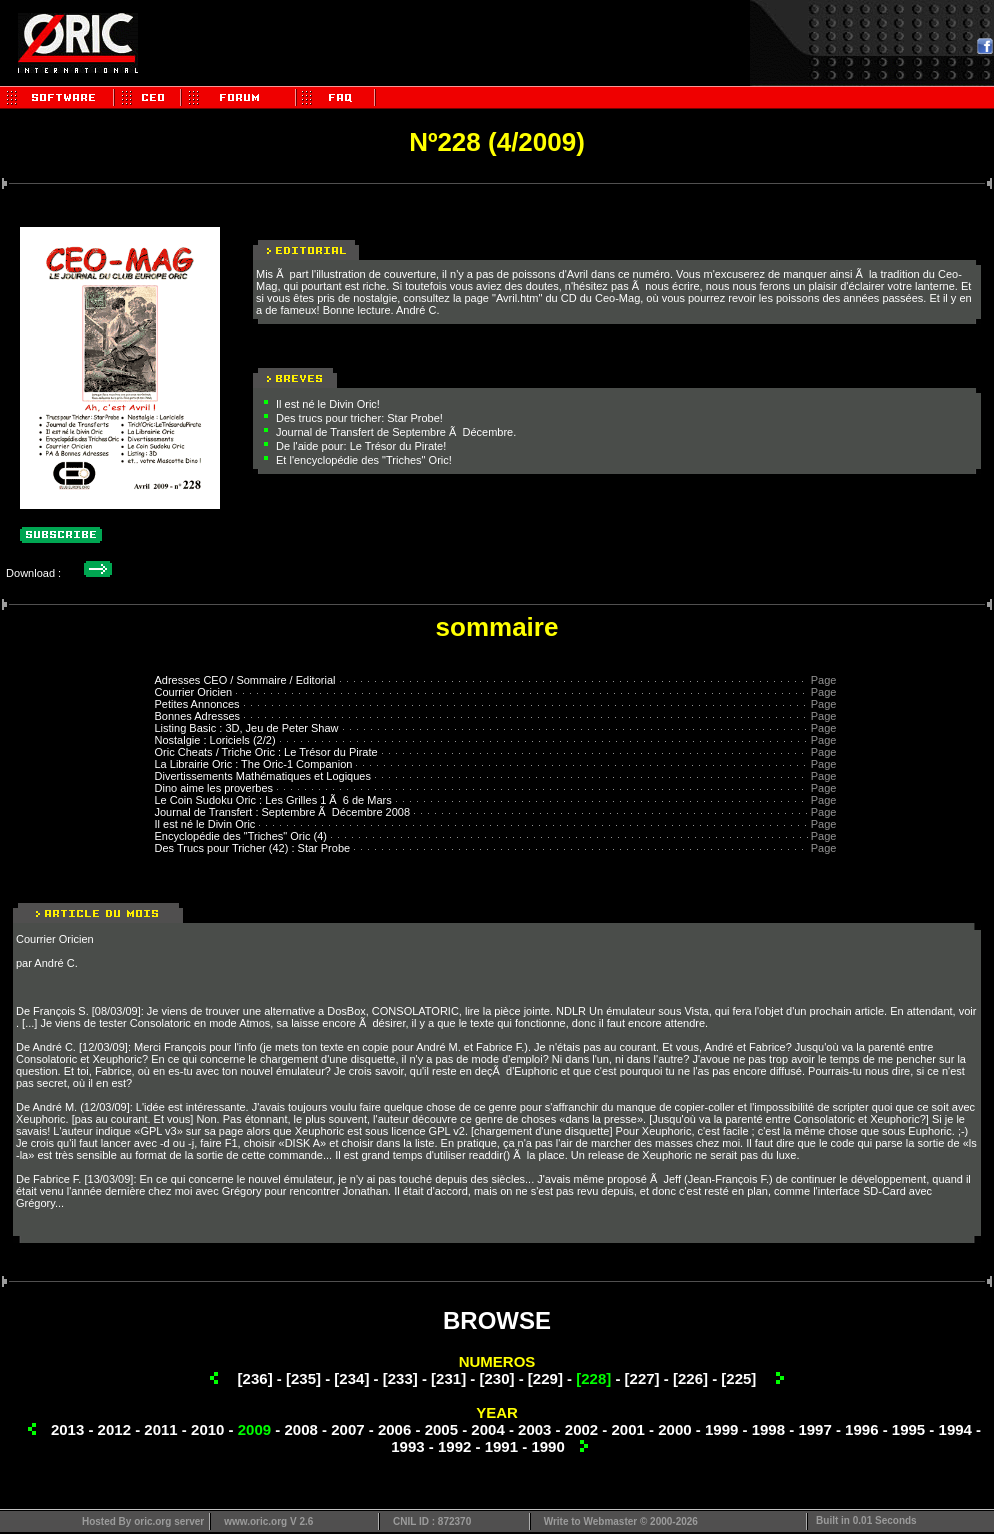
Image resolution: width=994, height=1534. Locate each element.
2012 (114, 1429)
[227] (642, 1378)
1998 (768, 1429)
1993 (407, 1446)
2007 (347, 1429)
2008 (300, 1429)
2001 (628, 1429)
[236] (255, 1378)
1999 (721, 1429)
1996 (861, 1429)
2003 (534, 1429)
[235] (303, 1378)
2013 (67, 1429)
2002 (581, 1429)
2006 (394, 1429)
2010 (207, 1429)
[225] (738, 1378)
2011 (160, 1429)
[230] (496, 1378)
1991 (501, 1446)
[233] (400, 1378)
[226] (690, 1378)
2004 (487, 1429)
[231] (448, 1378)
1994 (955, 1429)
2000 (674, 1429)
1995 (908, 1429)
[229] (545, 1378)
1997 (814, 1429)
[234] (351, 1378)
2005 (441, 1429)
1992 (454, 1446)
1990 (547, 1446)
